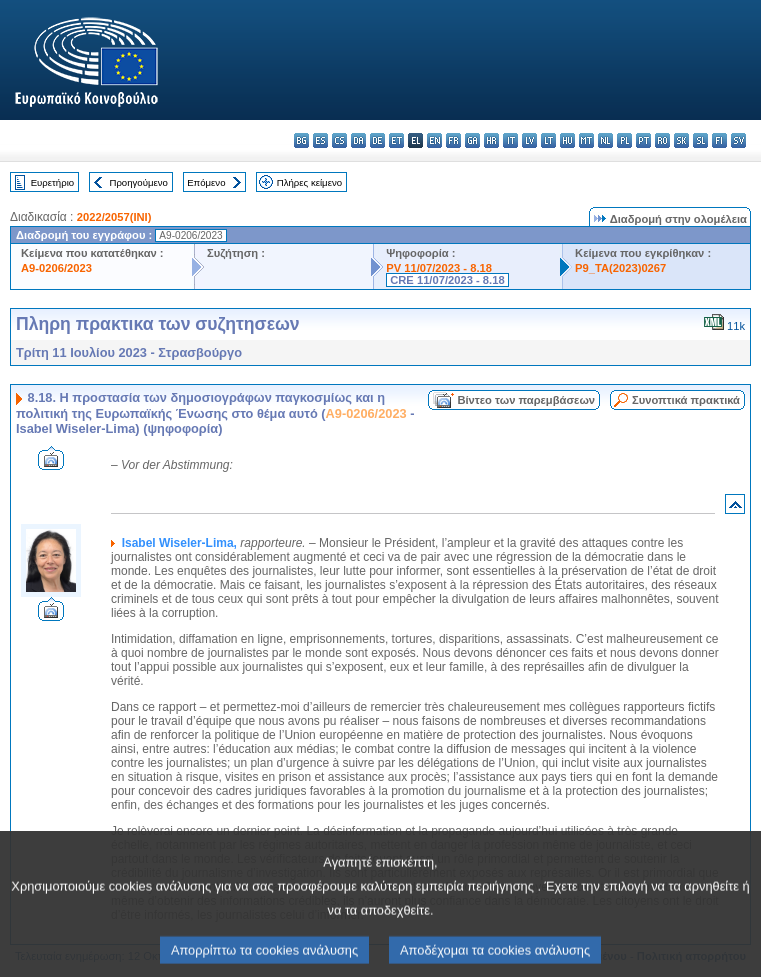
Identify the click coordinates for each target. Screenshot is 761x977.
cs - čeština (339, 140)
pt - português (643, 140)
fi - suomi (719, 140)
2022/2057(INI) (114, 217)
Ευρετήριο (52, 182)
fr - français (453, 140)
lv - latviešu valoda (529, 140)
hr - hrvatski (491, 140)
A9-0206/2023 (56, 268)
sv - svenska (738, 140)
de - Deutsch (377, 140)
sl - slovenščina (700, 140)
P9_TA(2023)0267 (620, 268)
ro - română (662, 140)
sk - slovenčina (681, 140)
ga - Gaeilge (472, 140)
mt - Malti (586, 140)
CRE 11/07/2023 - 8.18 (447, 280)
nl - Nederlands (605, 140)
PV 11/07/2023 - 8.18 (439, 268)
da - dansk (358, 140)
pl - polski (624, 140)
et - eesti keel (396, 140)
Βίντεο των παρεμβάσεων (526, 400)
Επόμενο (206, 182)
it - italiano (510, 140)
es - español (320, 140)
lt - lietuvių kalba (548, 140)
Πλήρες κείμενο (309, 182)
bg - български (301, 140)
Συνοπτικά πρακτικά (686, 400)
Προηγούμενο (138, 182)
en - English (434, 140)
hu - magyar (567, 140)
